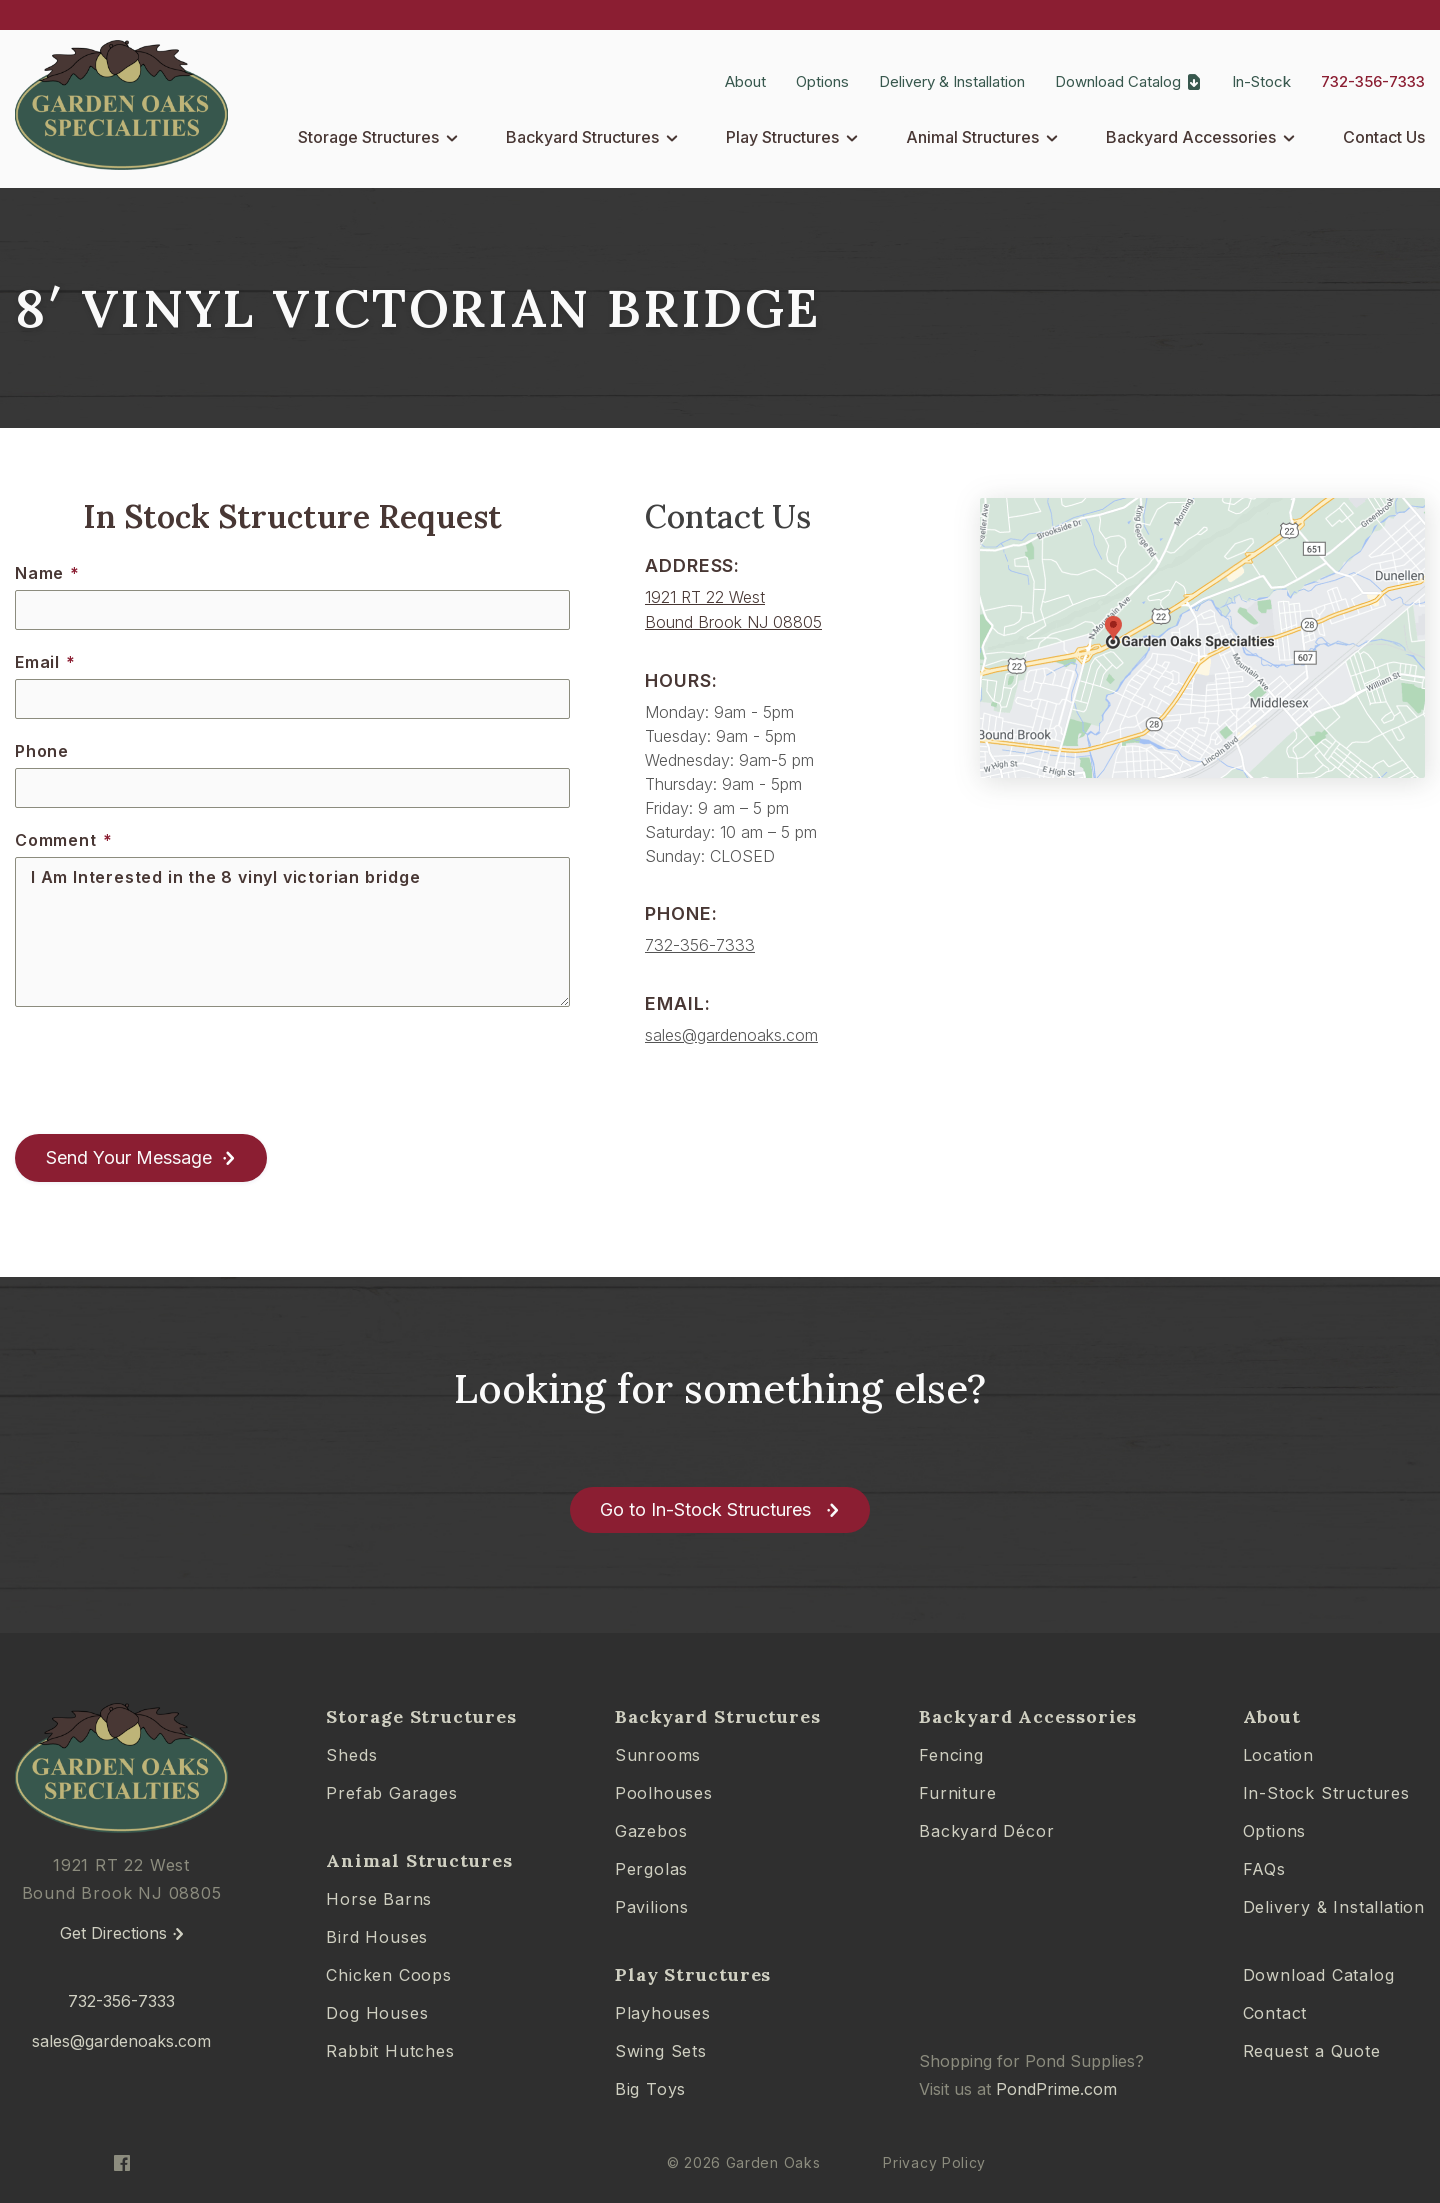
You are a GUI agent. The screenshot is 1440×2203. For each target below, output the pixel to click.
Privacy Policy (934, 2162)
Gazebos (651, 1831)
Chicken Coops (388, 1975)
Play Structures (782, 137)
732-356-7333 (1373, 81)
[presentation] (167, 1071)
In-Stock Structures (1326, 1793)
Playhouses (663, 2013)
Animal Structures (972, 137)
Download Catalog (1118, 81)
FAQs (1264, 1869)
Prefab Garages (391, 1793)
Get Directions (113, 1933)
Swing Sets (661, 2051)
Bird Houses (377, 1937)
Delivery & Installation (952, 81)
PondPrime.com (1056, 2089)
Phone (42, 751)
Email (45, 662)
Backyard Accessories (1191, 137)
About (745, 81)
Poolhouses (664, 1793)
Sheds (351, 1755)
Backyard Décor (986, 1831)
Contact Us (1384, 137)
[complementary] (1295, 2093)
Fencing (951, 1755)
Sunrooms (658, 1755)
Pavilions (652, 1907)
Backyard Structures (582, 137)
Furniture (957, 1793)
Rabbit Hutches (390, 2051)
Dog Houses (377, 2013)
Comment (63, 840)
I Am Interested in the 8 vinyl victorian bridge (292, 932)
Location (1278, 1755)
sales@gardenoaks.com (731, 1035)
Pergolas (651, 1869)
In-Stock (1261, 81)
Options (822, 81)
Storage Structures (368, 137)
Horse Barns (379, 1899)
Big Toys (650, 2089)
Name (47, 573)
